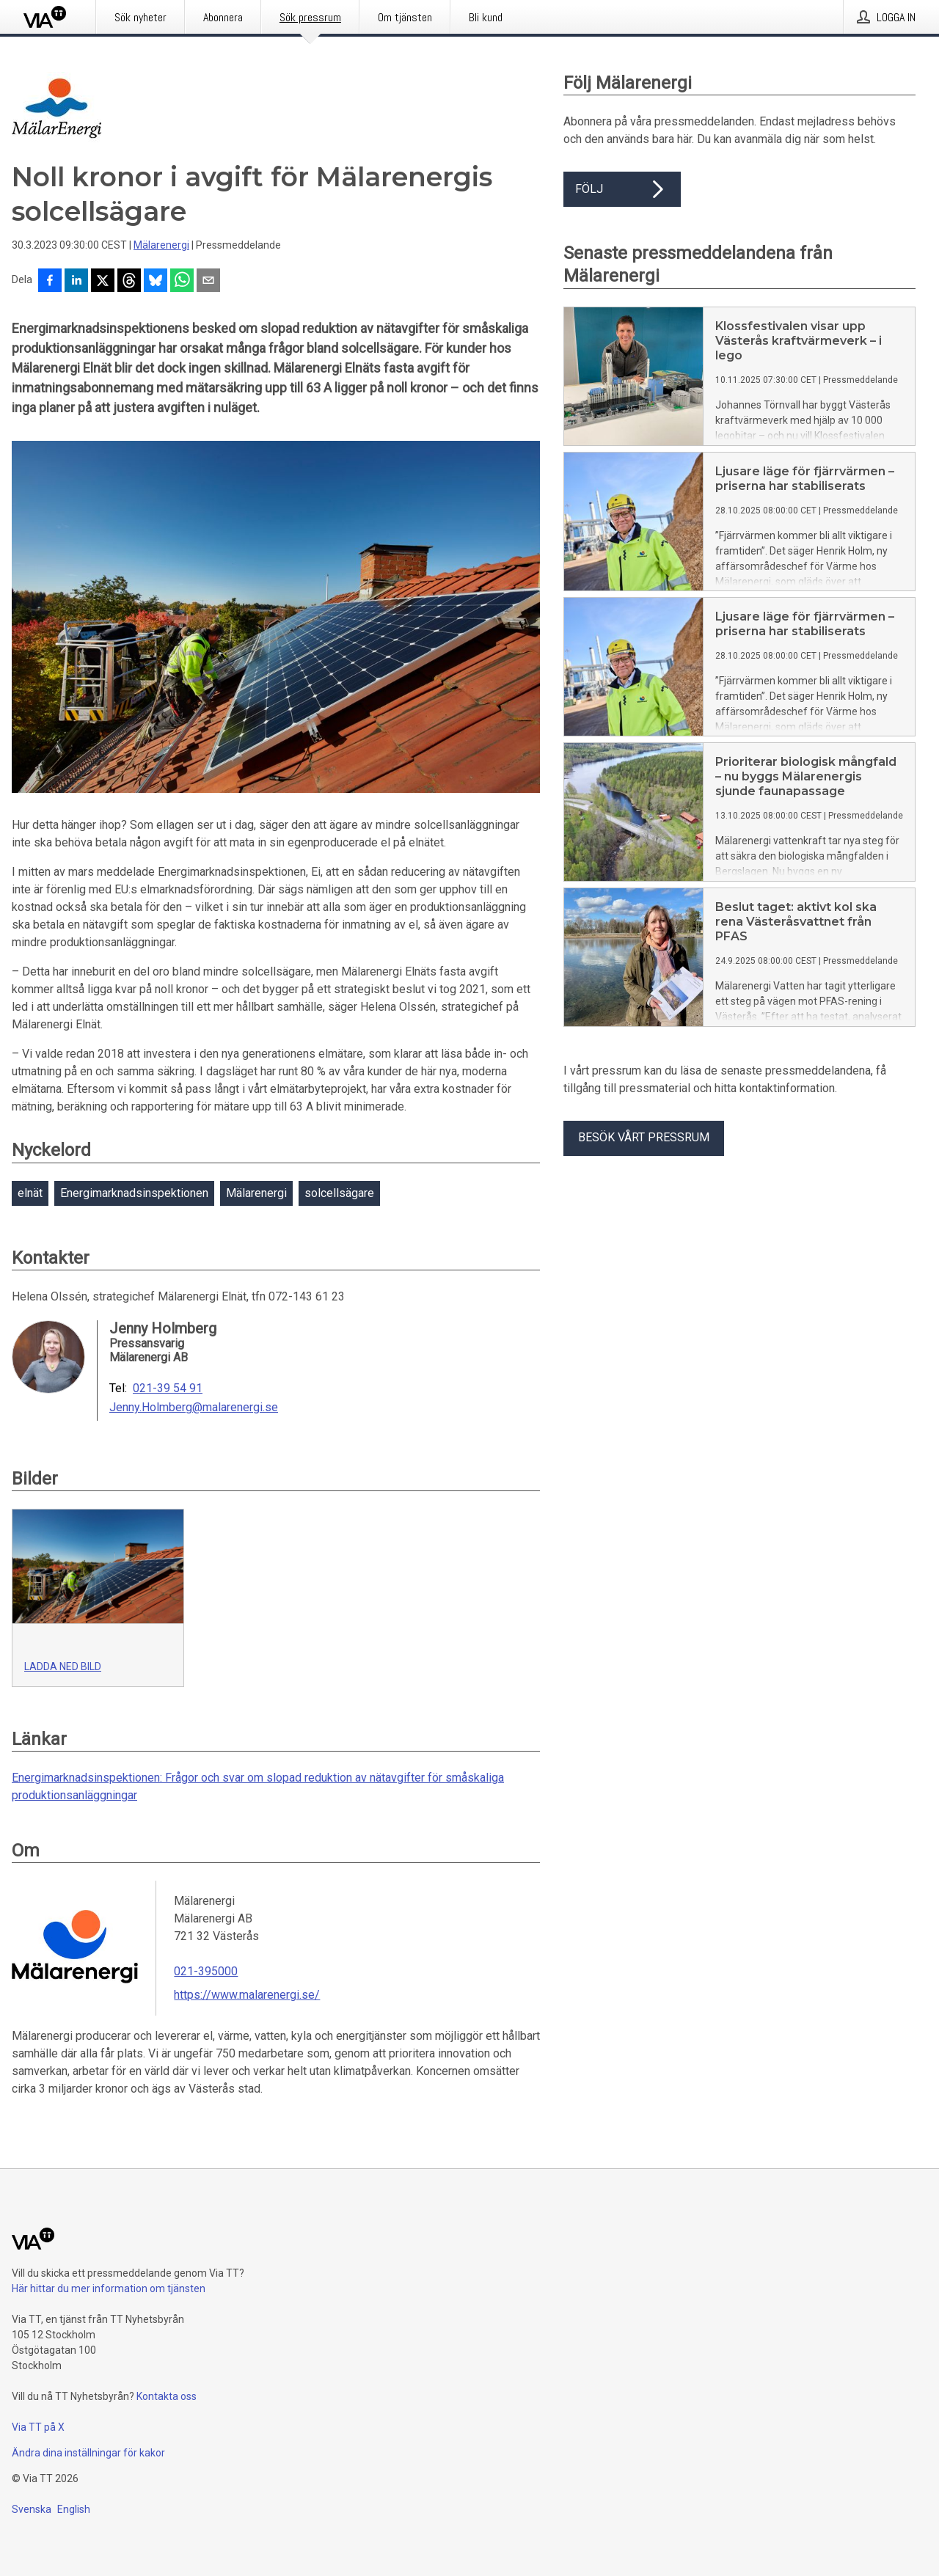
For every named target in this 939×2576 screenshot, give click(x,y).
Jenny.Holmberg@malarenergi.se (193, 1407)
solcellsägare (339, 1193)
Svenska (31, 2509)
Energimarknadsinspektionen (134, 1193)
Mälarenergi (161, 245)
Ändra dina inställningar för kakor (88, 2453)
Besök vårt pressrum (643, 1137)
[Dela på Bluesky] (155, 281)
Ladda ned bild (62, 1666)
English (73, 2509)
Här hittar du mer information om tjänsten (108, 2288)
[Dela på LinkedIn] (76, 281)
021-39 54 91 (167, 1388)
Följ (622, 189)
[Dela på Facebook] (50, 281)
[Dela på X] (102, 281)
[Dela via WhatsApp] (182, 281)
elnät (30, 1193)
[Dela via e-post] (208, 281)
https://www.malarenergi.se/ (247, 1995)
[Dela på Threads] (129, 281)
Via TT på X (38, 2427)
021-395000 (206, 1971)
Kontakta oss (166, 2396)
